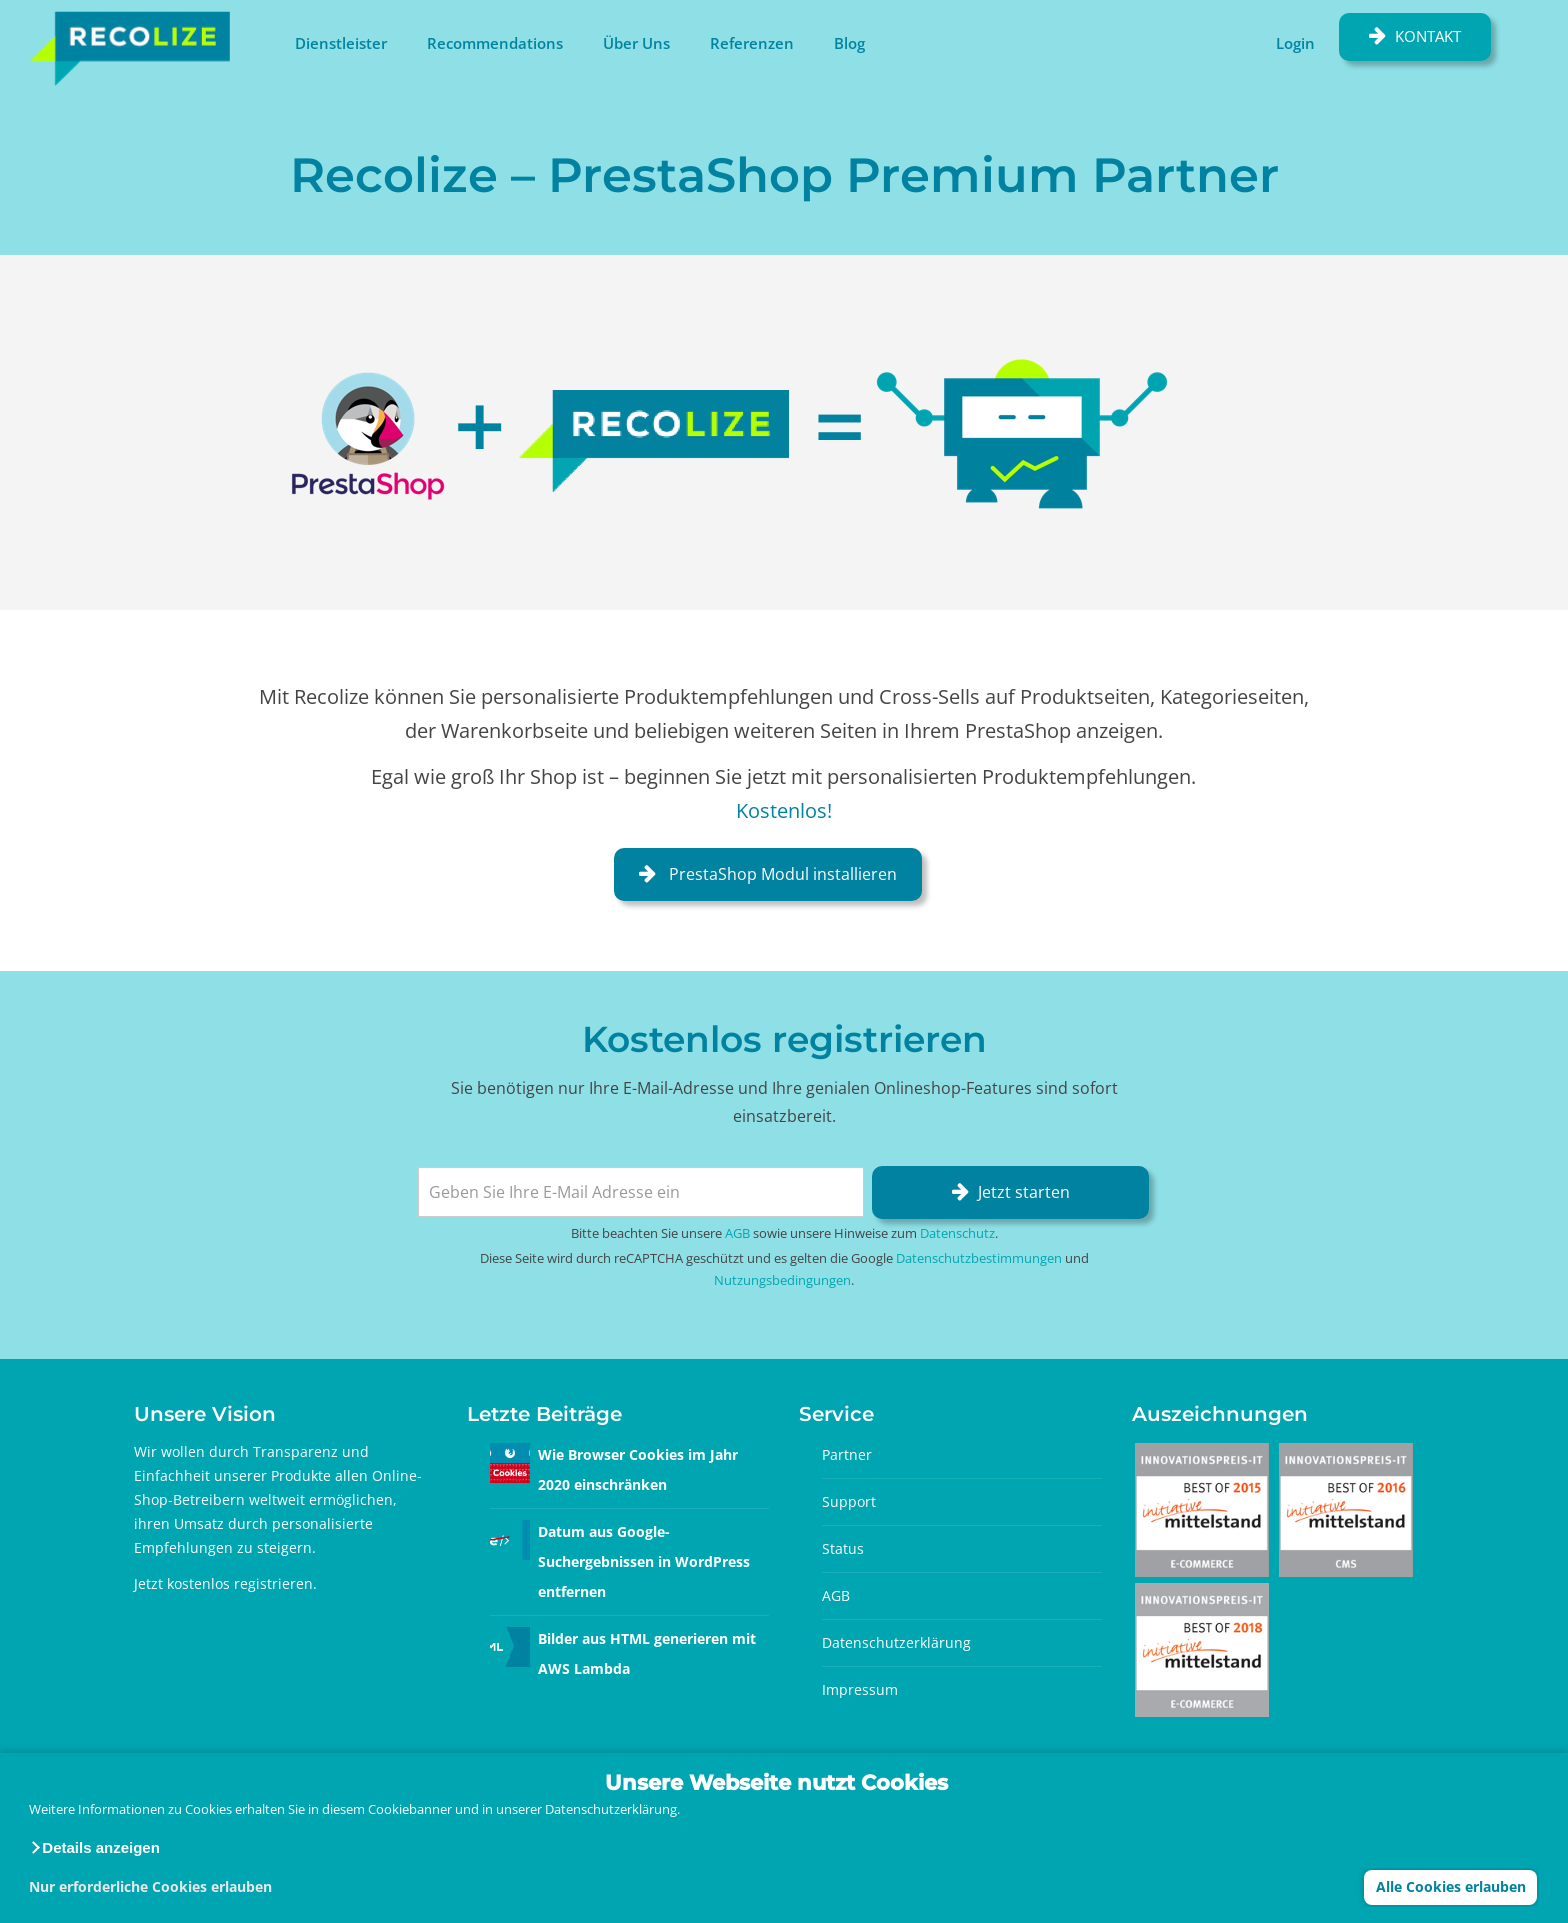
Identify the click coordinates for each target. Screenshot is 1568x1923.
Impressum (860, 1689)
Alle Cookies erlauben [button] (1451, 1886)
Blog (849, 43)
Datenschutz (957, 1233)
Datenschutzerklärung (896, 1642)
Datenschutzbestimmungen (979, 1258)
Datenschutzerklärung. (612, 1809)
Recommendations (495, 43)
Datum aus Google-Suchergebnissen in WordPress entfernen (644, 1561)
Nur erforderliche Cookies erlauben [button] (150, 1886)
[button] (94, 1848)
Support (849, 1501)
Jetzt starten (1024, 1192)
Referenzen (752, 43)
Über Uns (636, 43)
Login (1295, 43)
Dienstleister (341, 43)
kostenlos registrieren (240, 1583)
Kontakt (1428, 36)
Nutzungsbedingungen (782, 1280)
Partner (847, 1454)
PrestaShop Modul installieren (781, 874)
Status (843, 1548)
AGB (737, 1233)
